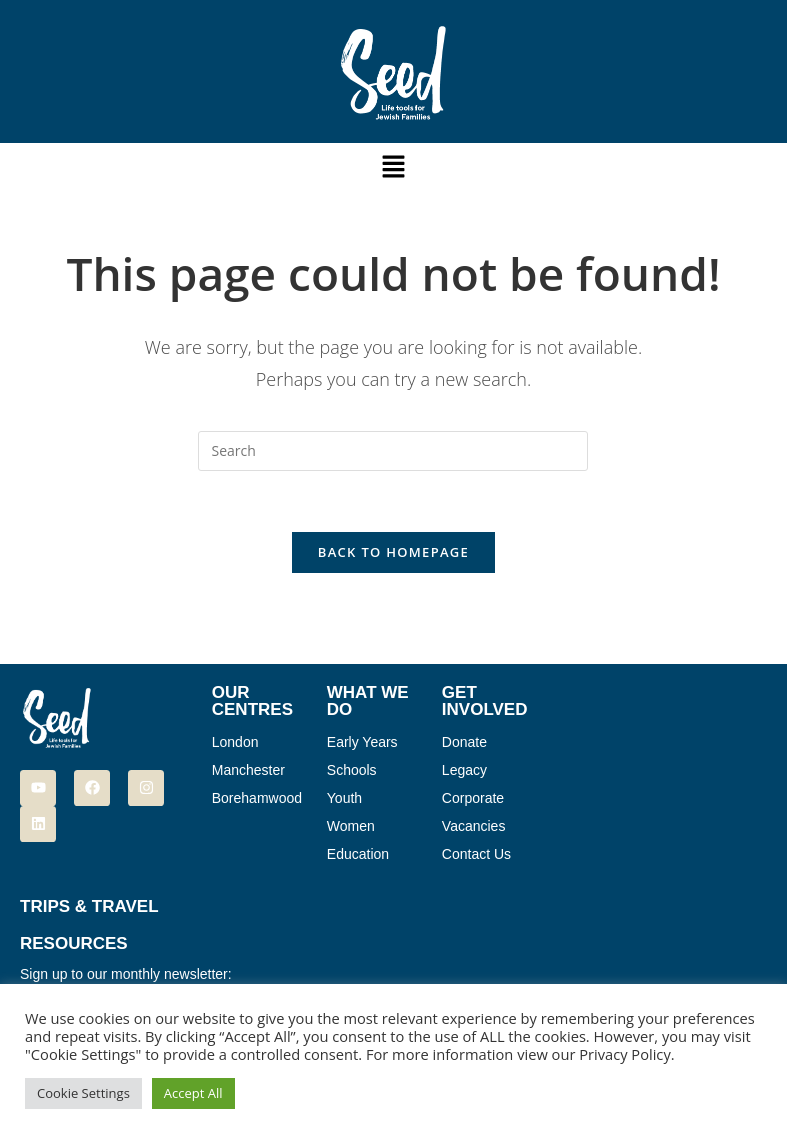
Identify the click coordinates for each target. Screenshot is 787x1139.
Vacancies (474, 826)
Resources (74, 943)
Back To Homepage (393, 552)
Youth (344, 798)
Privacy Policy (625, 1054)
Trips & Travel (89, 906)
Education (358, 854)
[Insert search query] (393, 451)
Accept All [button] (193, 1093)
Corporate (473, 798)
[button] (393, 167)
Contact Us (476, 854)
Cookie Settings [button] (83, 1093)
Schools (352, 770)
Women (351, 826)
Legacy (464, 770)
